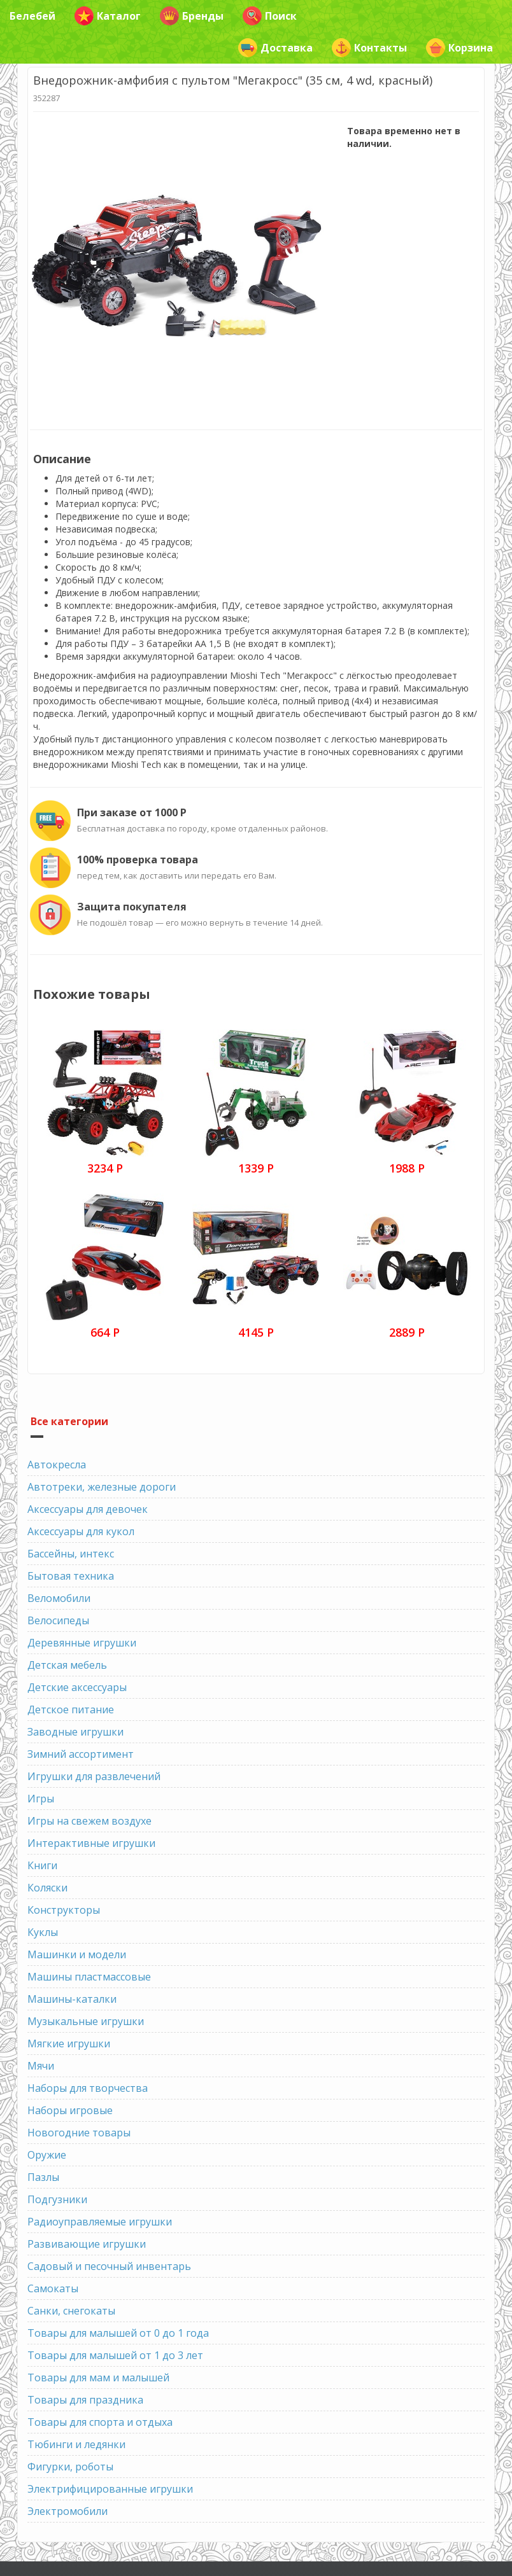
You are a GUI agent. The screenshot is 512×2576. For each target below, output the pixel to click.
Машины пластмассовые (89, 1977)
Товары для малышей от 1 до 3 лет (115, 2355)
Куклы (42, 1932)
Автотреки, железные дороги (101, 1487)
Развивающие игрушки (86, 2244)
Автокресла (56, 1465)
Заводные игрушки (75, 1732)
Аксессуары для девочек (87, 1509)
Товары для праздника (85, 2400)
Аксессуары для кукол (80, 1531)
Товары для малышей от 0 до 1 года (118, 2333)
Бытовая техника (70, 1576)
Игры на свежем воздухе (89, 1821)
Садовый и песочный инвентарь (109, 2266)
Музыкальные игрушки (85, 2021)
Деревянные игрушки (81, 1643)
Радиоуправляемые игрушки (99, 2222)
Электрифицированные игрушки (110, 2489)
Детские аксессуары (77, 1687)
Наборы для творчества (87, 2088)
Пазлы (43, 2177)
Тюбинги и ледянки (76, 2444)
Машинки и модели (76, 1954)
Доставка (275, 47)
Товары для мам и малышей (98, 2378)
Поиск (270, 15)
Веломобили (58, 1598)
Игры (40, 1799)
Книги (42, 1865)
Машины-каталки (72, 1999)
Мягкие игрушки (68, 2043)
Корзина (459, 47)
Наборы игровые (70, 2110)
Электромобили (67, 2511)
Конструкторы (63, 1910)
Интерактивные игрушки (91, 1843)
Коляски (47, 1888)
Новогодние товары (79, 2133)
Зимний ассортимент (80, 1754)
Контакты (369, 47)
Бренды (192, 15)
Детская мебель (67, 1665)
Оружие (46, 2155)
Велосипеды (58, 1620)
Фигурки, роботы (70, 2467)
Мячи (40, 2066)
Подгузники (57, 2199)
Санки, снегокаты (71, 2311)
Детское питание (70, 1709)
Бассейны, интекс (70, 1554)
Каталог (108, 15)
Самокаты (52, 2288)
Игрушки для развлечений (93, 1776)
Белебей (32, 16)
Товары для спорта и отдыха (100, 2422)
